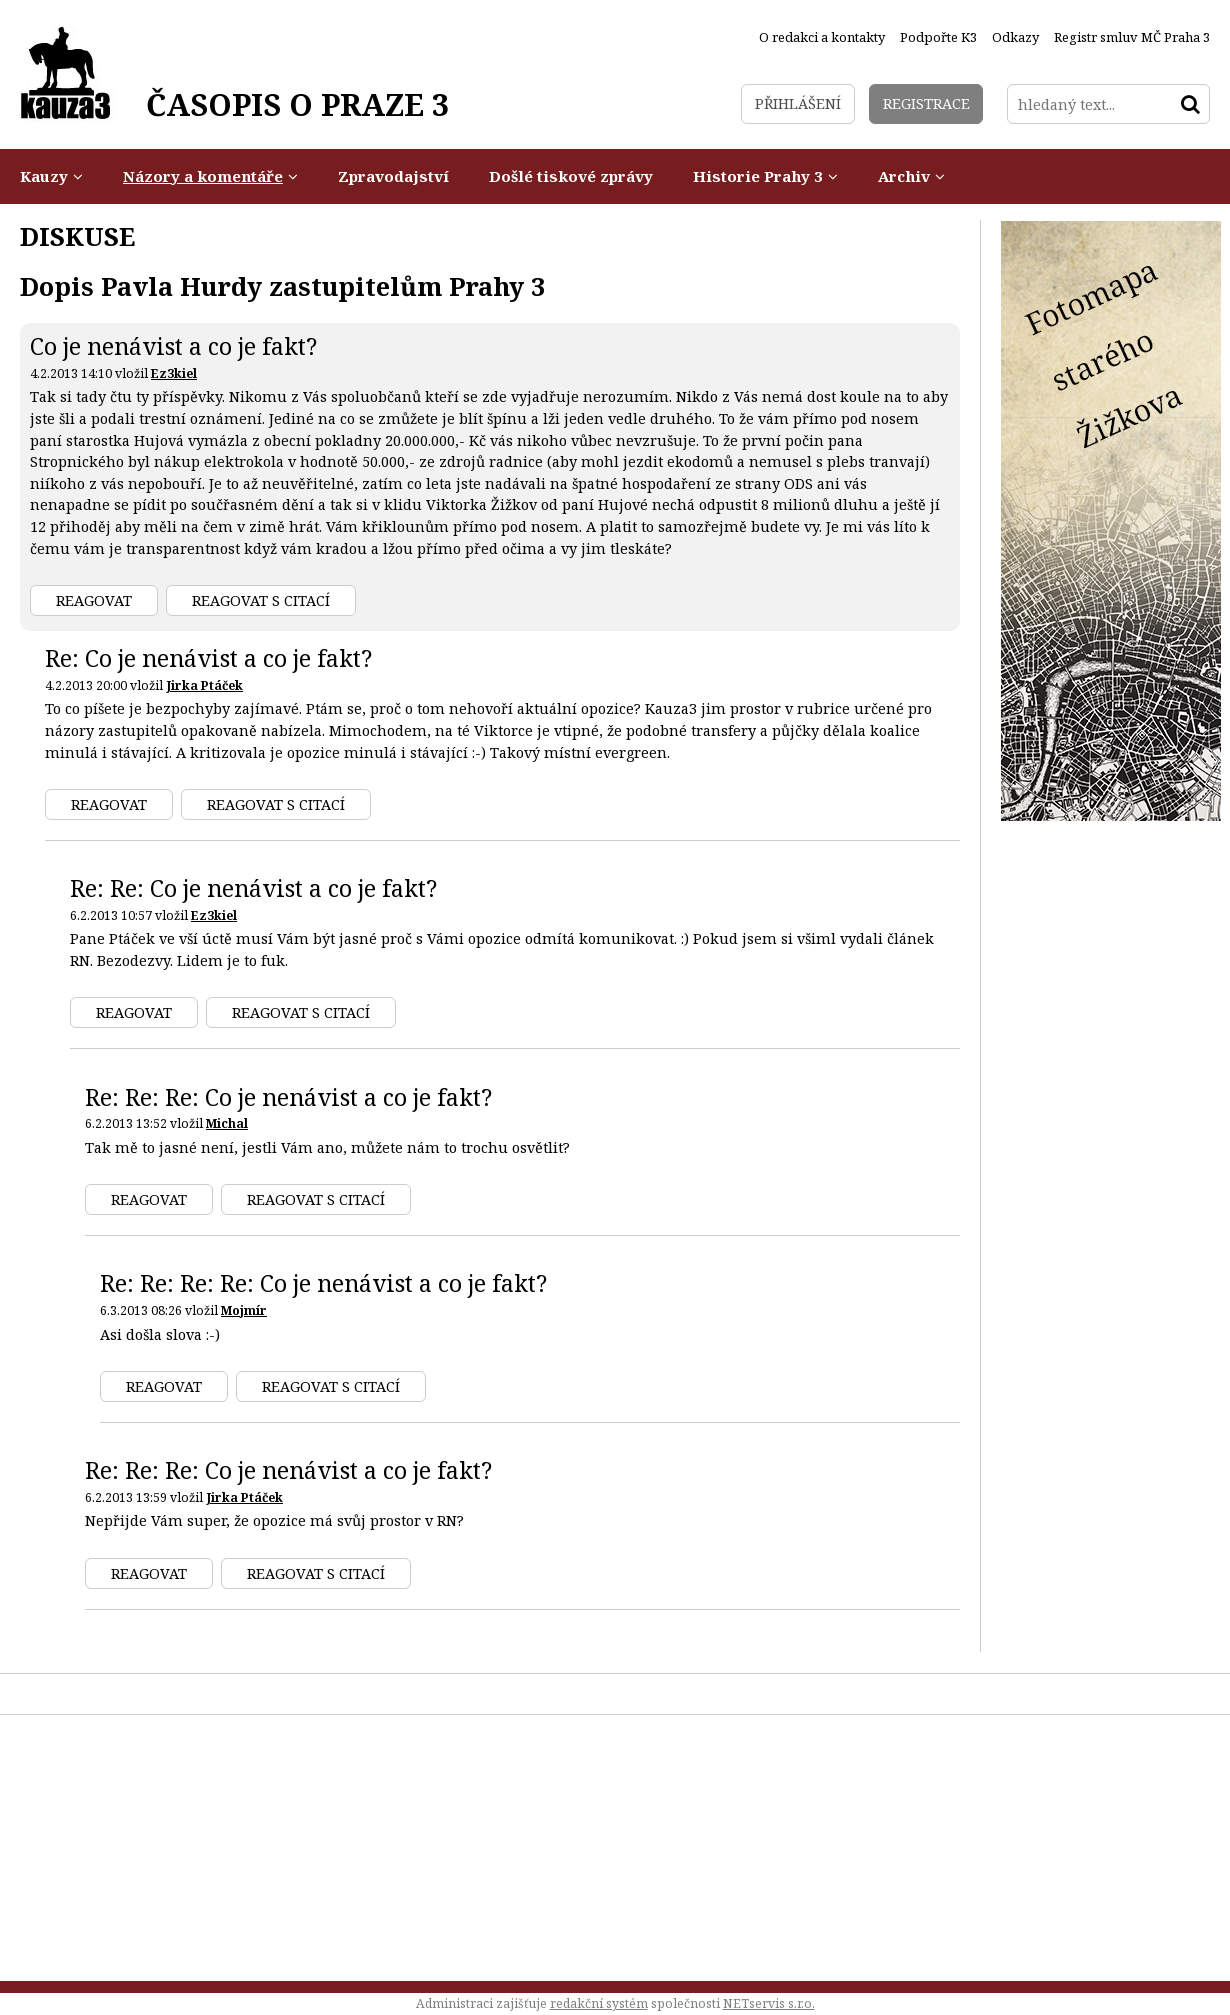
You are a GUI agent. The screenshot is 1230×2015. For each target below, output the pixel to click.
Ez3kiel (174, 373)
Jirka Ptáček (204, 685)
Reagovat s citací (261, 600)
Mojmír (244, 1310)
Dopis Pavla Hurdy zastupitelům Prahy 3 (282, 286)
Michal (227, 1123)
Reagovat (94, 600)
